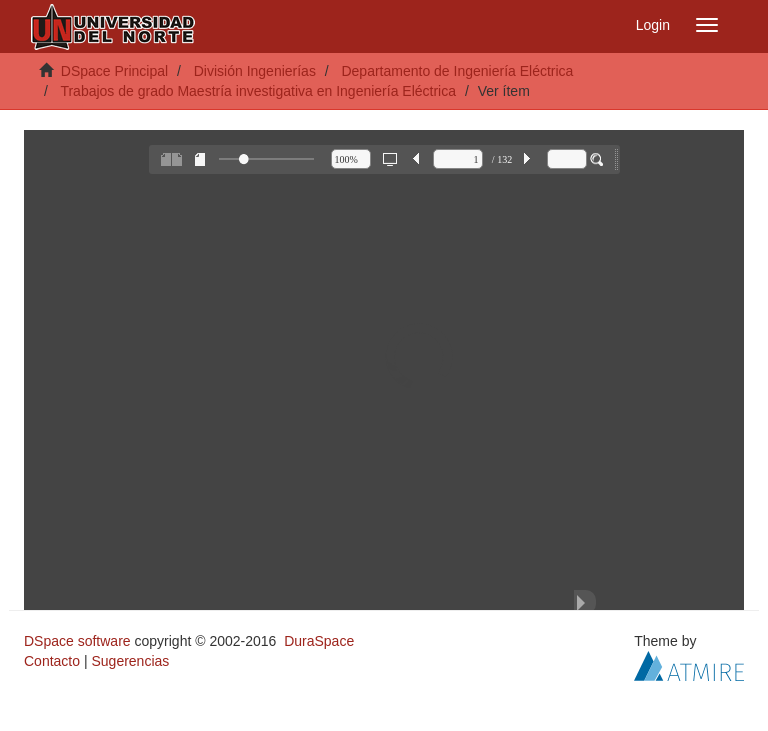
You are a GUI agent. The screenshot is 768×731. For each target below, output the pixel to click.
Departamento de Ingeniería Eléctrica (457, 71)
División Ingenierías (255, 71)
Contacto (52, 661)
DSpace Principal (114, 71)
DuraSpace (319, 641)
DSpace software (77, 641)
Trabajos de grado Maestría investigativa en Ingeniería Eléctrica (258, 91)
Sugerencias (130, 661)
